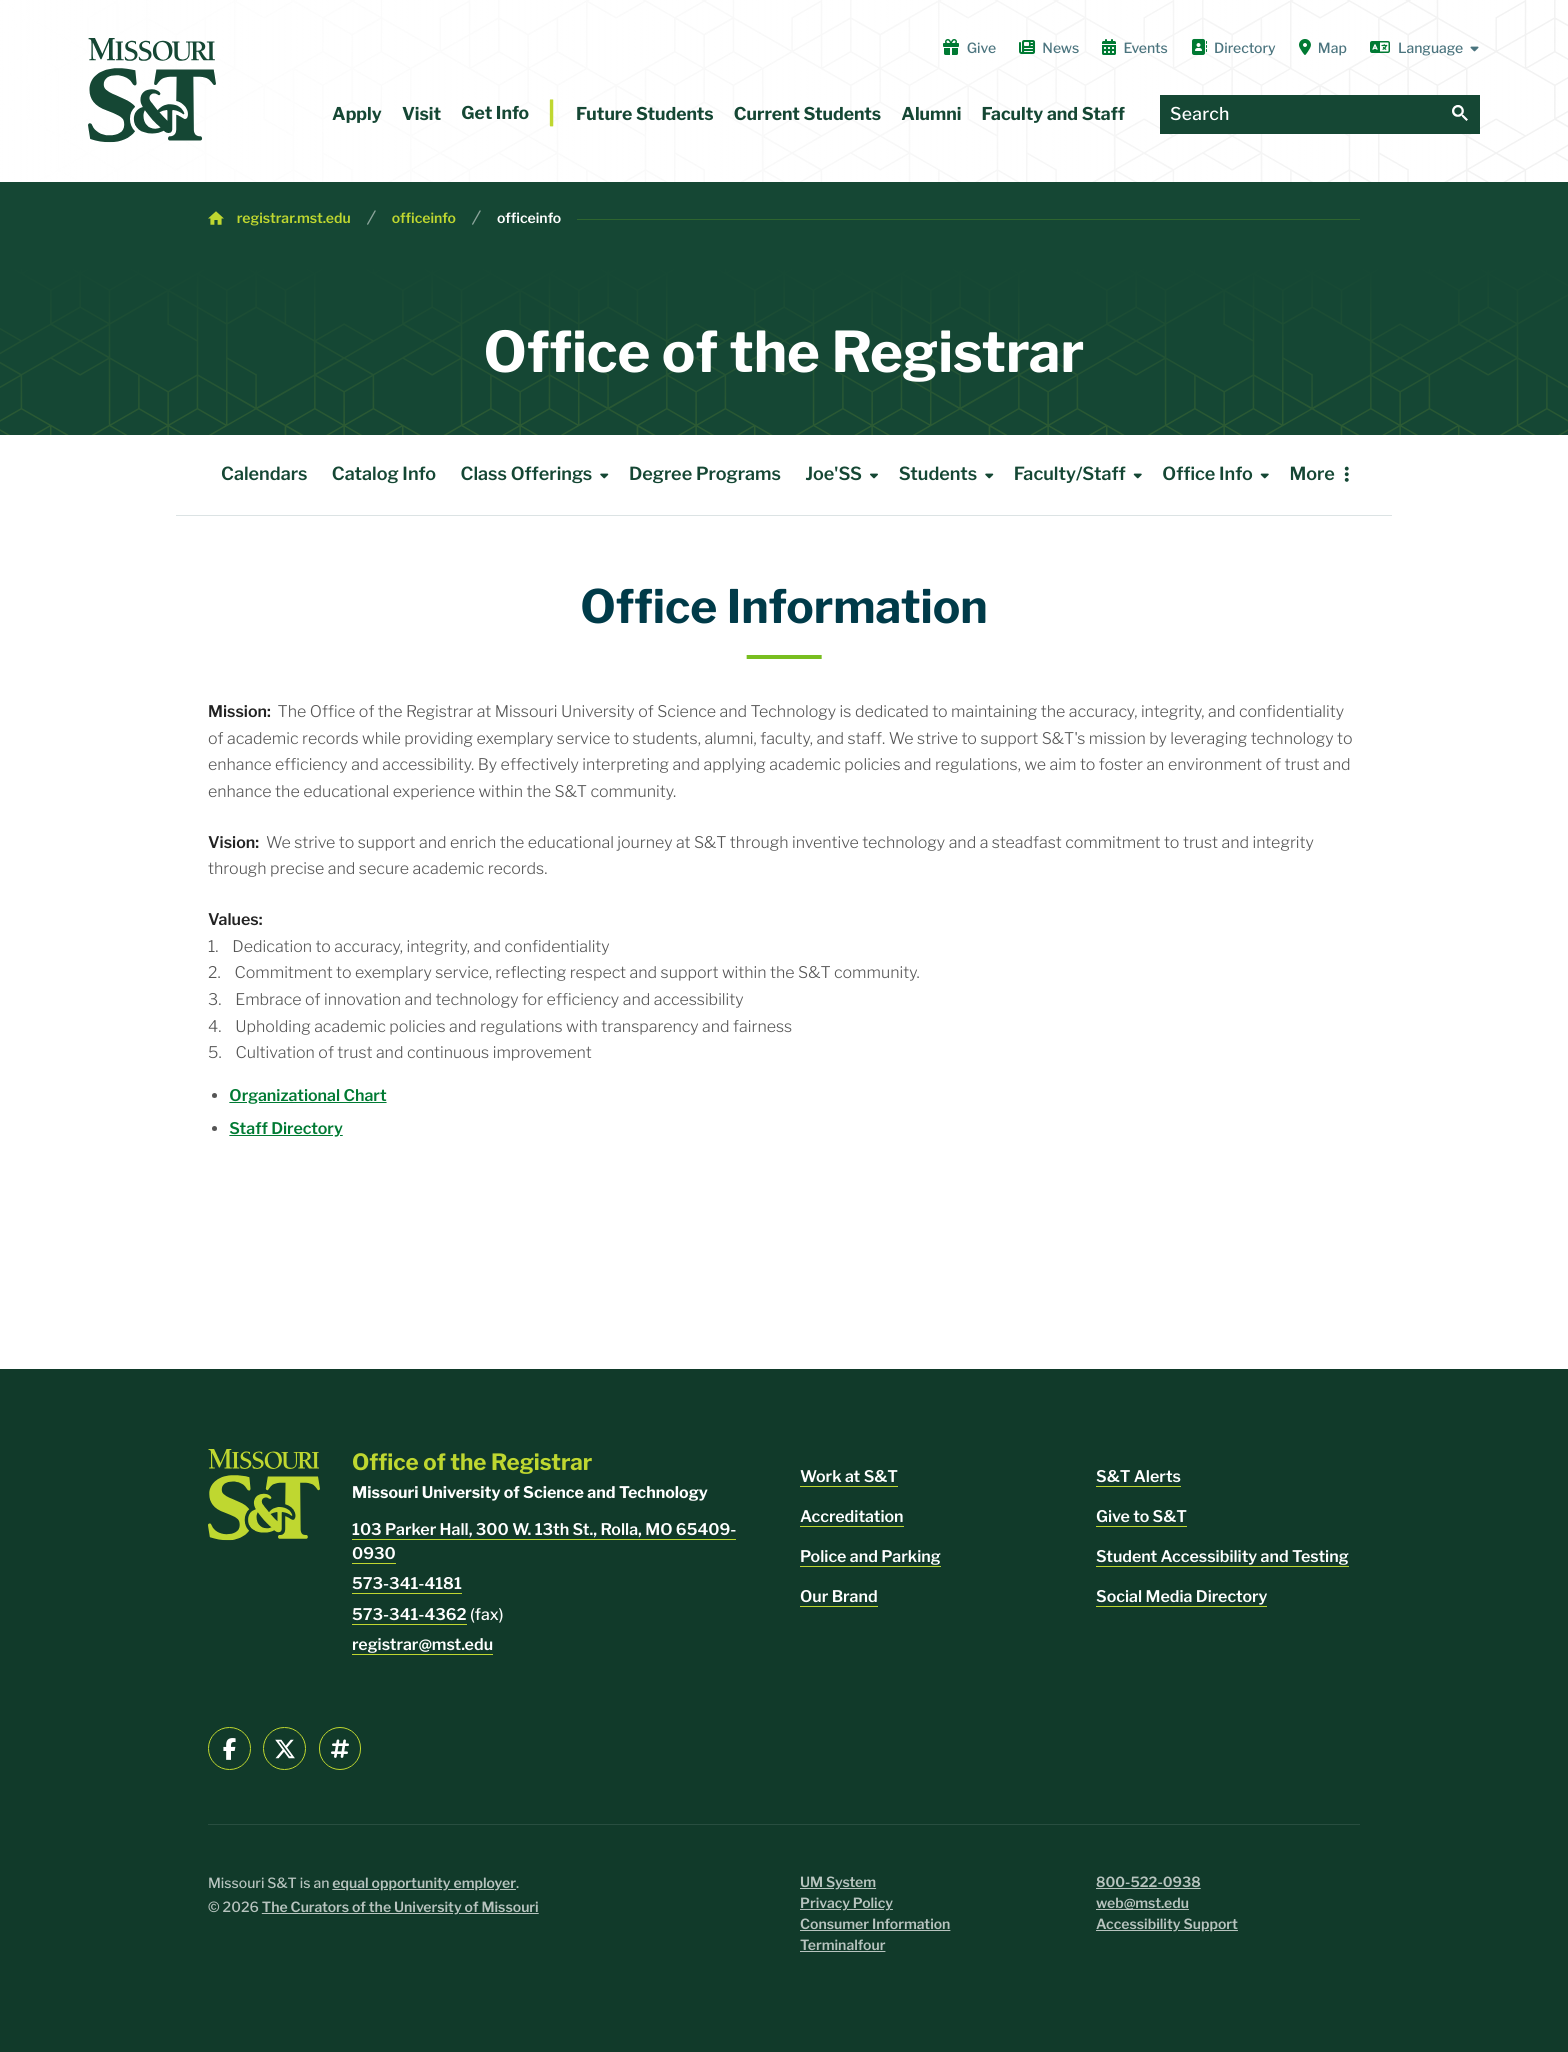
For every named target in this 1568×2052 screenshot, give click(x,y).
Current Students (807, 114)
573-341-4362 (409, 1614)
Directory (1233, 48)
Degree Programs (705, 474)
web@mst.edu (1142, 1903)
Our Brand (839, 1596)
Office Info (1219, 475)
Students (950, 475)
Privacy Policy (846, 1903)
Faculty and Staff (1053, 114)
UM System (838, 1882)
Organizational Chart (307, 1095)
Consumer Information (875, 1924)
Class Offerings (538, 475)
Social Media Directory (1181, 1596)
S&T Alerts (1138, 1476)
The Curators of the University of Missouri (400, 1907)
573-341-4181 (407, 1583)
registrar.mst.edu (294, 218)
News (1049, 48)
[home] (152, 90)
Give (969, 48)
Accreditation (852, 1516)
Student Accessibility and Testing (1222, 1556)
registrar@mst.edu (422, 1644)
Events (1135, 48)
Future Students (645, 114)
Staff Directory (285, 1128)
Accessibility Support (1167, 1924)
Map (1323, 48)
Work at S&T (849, 1476)
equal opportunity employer (424, 1883)
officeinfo (424, 218)
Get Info (495, 113)
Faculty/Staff (1082, 475)
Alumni (931, 114)
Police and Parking (870, 1556)
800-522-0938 (1148, 1882)
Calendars (264, 474)
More (1311, 474)
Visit (421, 114)
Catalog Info (384, 474)
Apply (357, 114)
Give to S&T (1141, 1516)
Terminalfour (842, 1945)
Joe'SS (845, 475)
